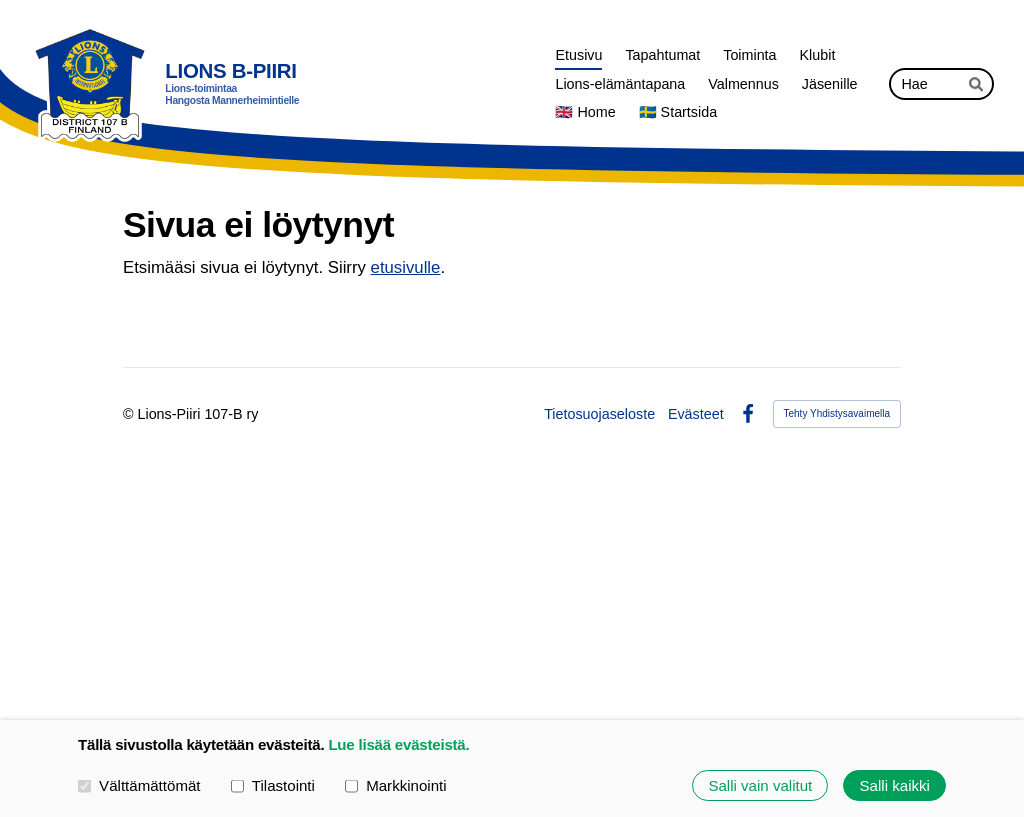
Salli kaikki (895, 785)
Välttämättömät (139, 784)
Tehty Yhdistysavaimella (837, 413)
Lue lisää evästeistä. (398, 744)
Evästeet (696, 414)
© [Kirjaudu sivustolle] (130, 414)
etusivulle (406, 267)
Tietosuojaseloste (599, 414)
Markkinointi (396, 784)
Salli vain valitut (760, 785)
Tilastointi (273, 784)
